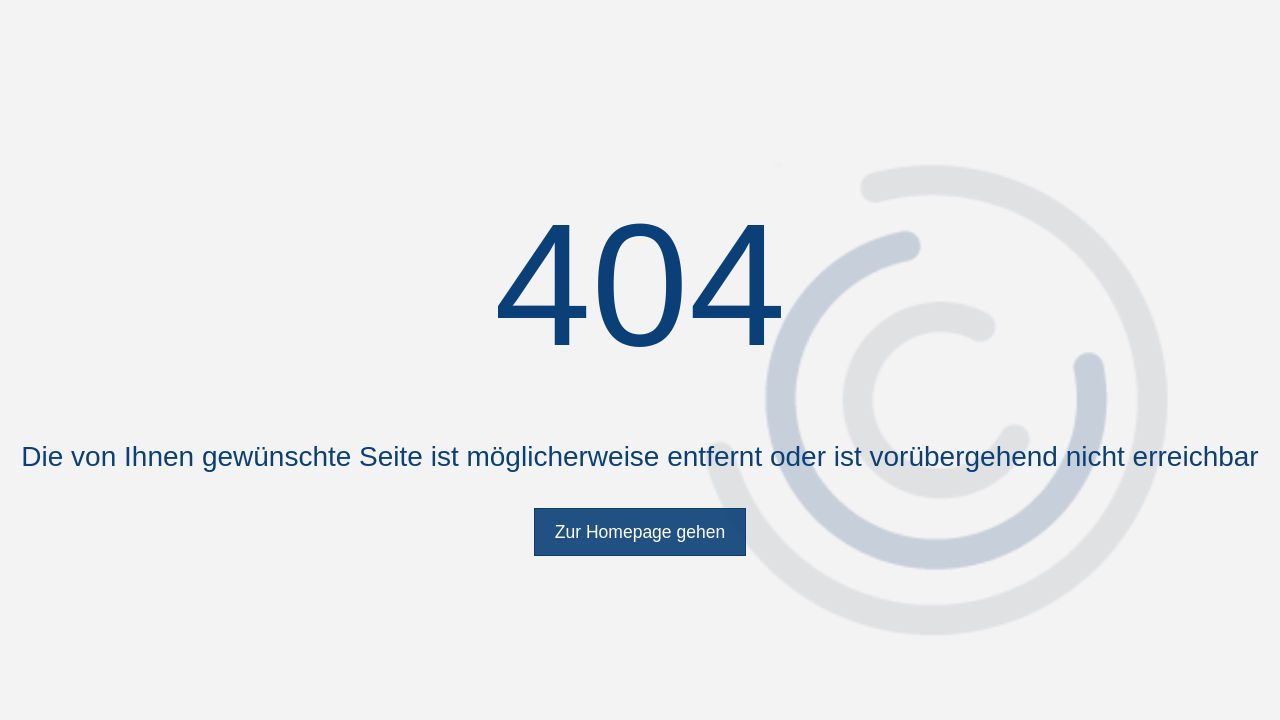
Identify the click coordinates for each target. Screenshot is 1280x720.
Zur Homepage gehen (640, 532)
